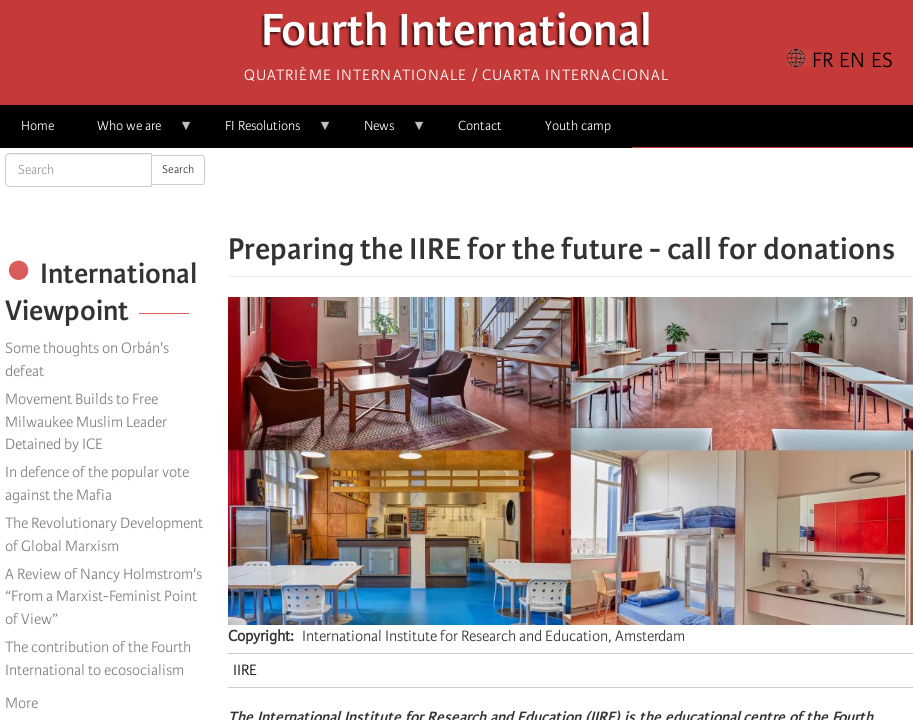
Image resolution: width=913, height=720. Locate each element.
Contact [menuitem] (480, 125)
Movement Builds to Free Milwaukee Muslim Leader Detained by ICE (86, 422)
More (21, 703)
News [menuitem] (384, 132)
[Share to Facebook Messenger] (571, 190)
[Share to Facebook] (515, 190)
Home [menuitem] (37, 125)
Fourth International (456, 35)
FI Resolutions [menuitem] (268, 132)
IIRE (245, 670)
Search (178, 169)
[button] (627, 190)
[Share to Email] (599, 190)
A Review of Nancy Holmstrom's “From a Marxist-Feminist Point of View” (103, 597)
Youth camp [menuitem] (578, 125)
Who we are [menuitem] (134, 132)
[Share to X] (543, 190)
